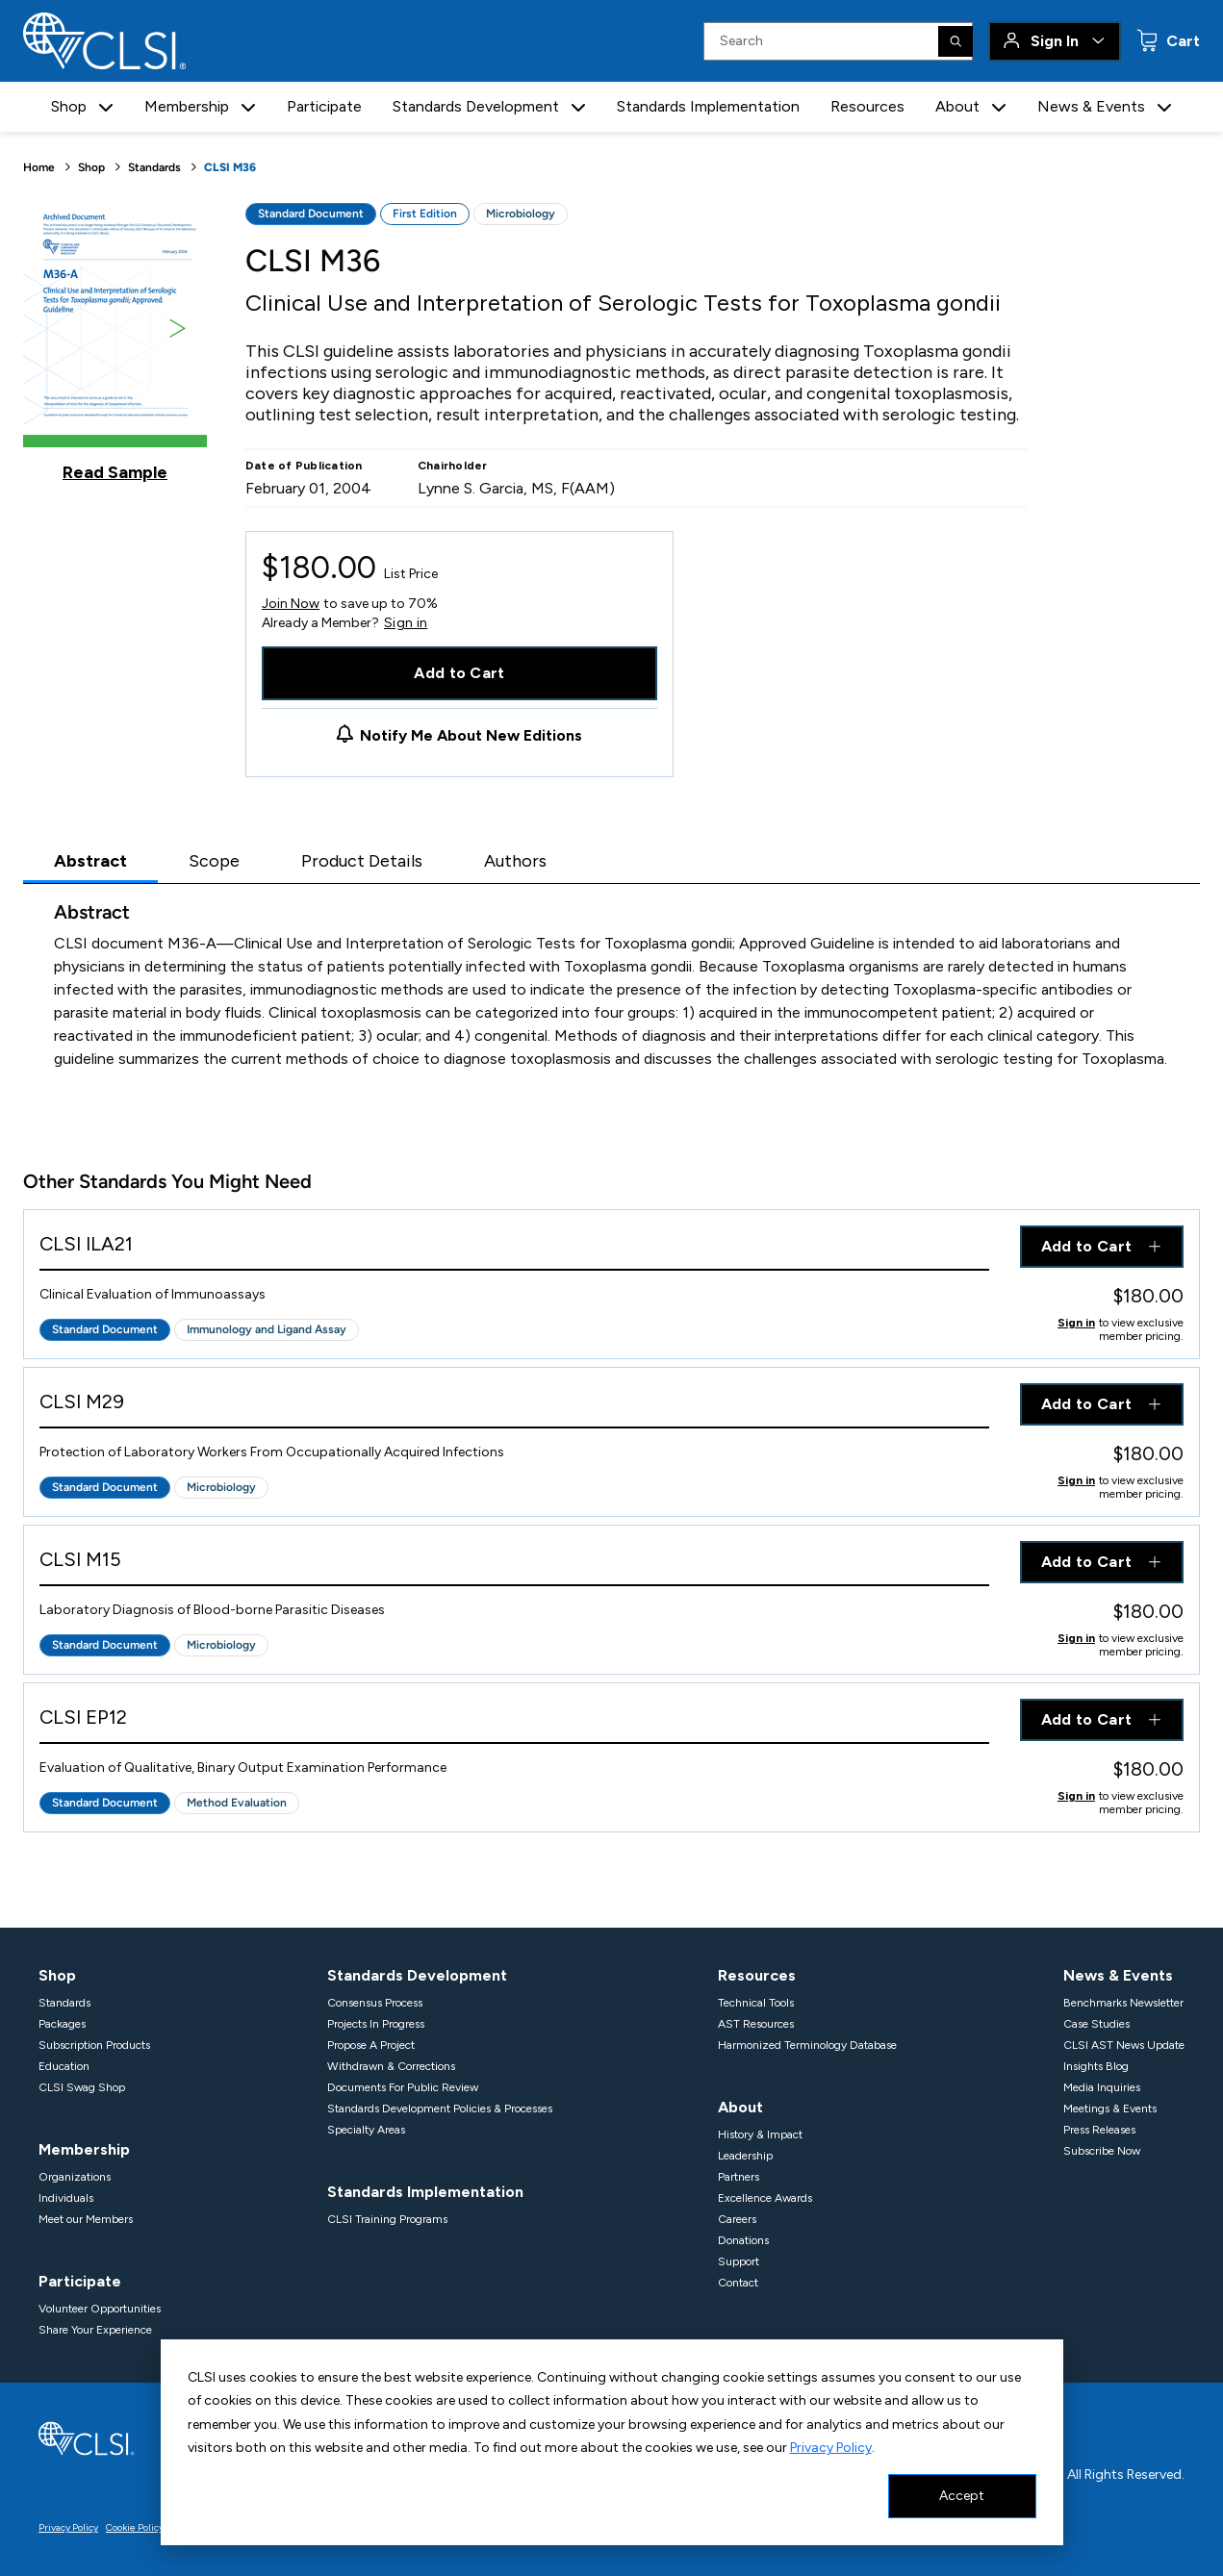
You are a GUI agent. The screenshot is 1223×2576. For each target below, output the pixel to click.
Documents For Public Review (402, 2087)
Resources (867, 106)
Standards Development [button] (476, 106)
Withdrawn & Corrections (391, 2066)
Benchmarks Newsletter (1123, 2002)
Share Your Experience (95, 2329)
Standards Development (417, 1975)
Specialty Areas (366, 2129)
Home (39, 167)
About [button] (957, 106)
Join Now (290, 603)
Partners (738, 2177)
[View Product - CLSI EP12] (514, 1721)
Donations (743, 2240)
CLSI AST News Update (1124, 2045)
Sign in (405, 623)
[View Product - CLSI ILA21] (514, 1248)
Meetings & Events (1110, 2108)
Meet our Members (85, 2219)
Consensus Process (374, 2002)
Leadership (745, 2155)
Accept (961, 2496)
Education (63, 2066)
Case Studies (1096, 2024)
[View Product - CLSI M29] (514, 1405)
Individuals (65, 2198)
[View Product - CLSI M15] (514, 1563)
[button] (106, 107)
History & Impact (760, 2134)
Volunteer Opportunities (99, 2308)
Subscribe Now (1101, 2151)
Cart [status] (1181, 41)
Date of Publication (304, 465)
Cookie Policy (135, 2527)
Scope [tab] (214, 860)
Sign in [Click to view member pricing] (1076, 1322)
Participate (324, 106)
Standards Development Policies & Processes (439, 2108)
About (740, 2107)
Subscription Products (94, 2045)
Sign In (1055, 41)
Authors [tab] (515, 860)
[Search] (955, 41)
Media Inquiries (1101, 2087)
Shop (91, 167)
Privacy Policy (831, 2447)
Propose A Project (371, 2045)
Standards (154, 167)
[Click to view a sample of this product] (115, 342)
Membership (84, 2149)
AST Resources (756, 2024)
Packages (62, 2024)
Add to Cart (459, 673)
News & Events (1118, 1975)
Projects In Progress (375, 2024)
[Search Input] (838, 41)
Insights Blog (1096, 2066)
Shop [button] (69, 106)
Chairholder (453, 465)
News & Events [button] (1091, 106)
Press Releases (1099, 2129)
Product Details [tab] (361, 860)
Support (738, 2261)
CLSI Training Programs (387, 2219)
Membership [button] (186, 106)
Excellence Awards (765, 2198)
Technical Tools (756, 2002)
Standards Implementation (708, 106)
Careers (737, 2219)
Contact (738, 2282)
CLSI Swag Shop (81, 2087)
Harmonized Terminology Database (807, 2045)
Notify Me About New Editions (471, 735)
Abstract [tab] (90, 860)
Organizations (74, 2177)
